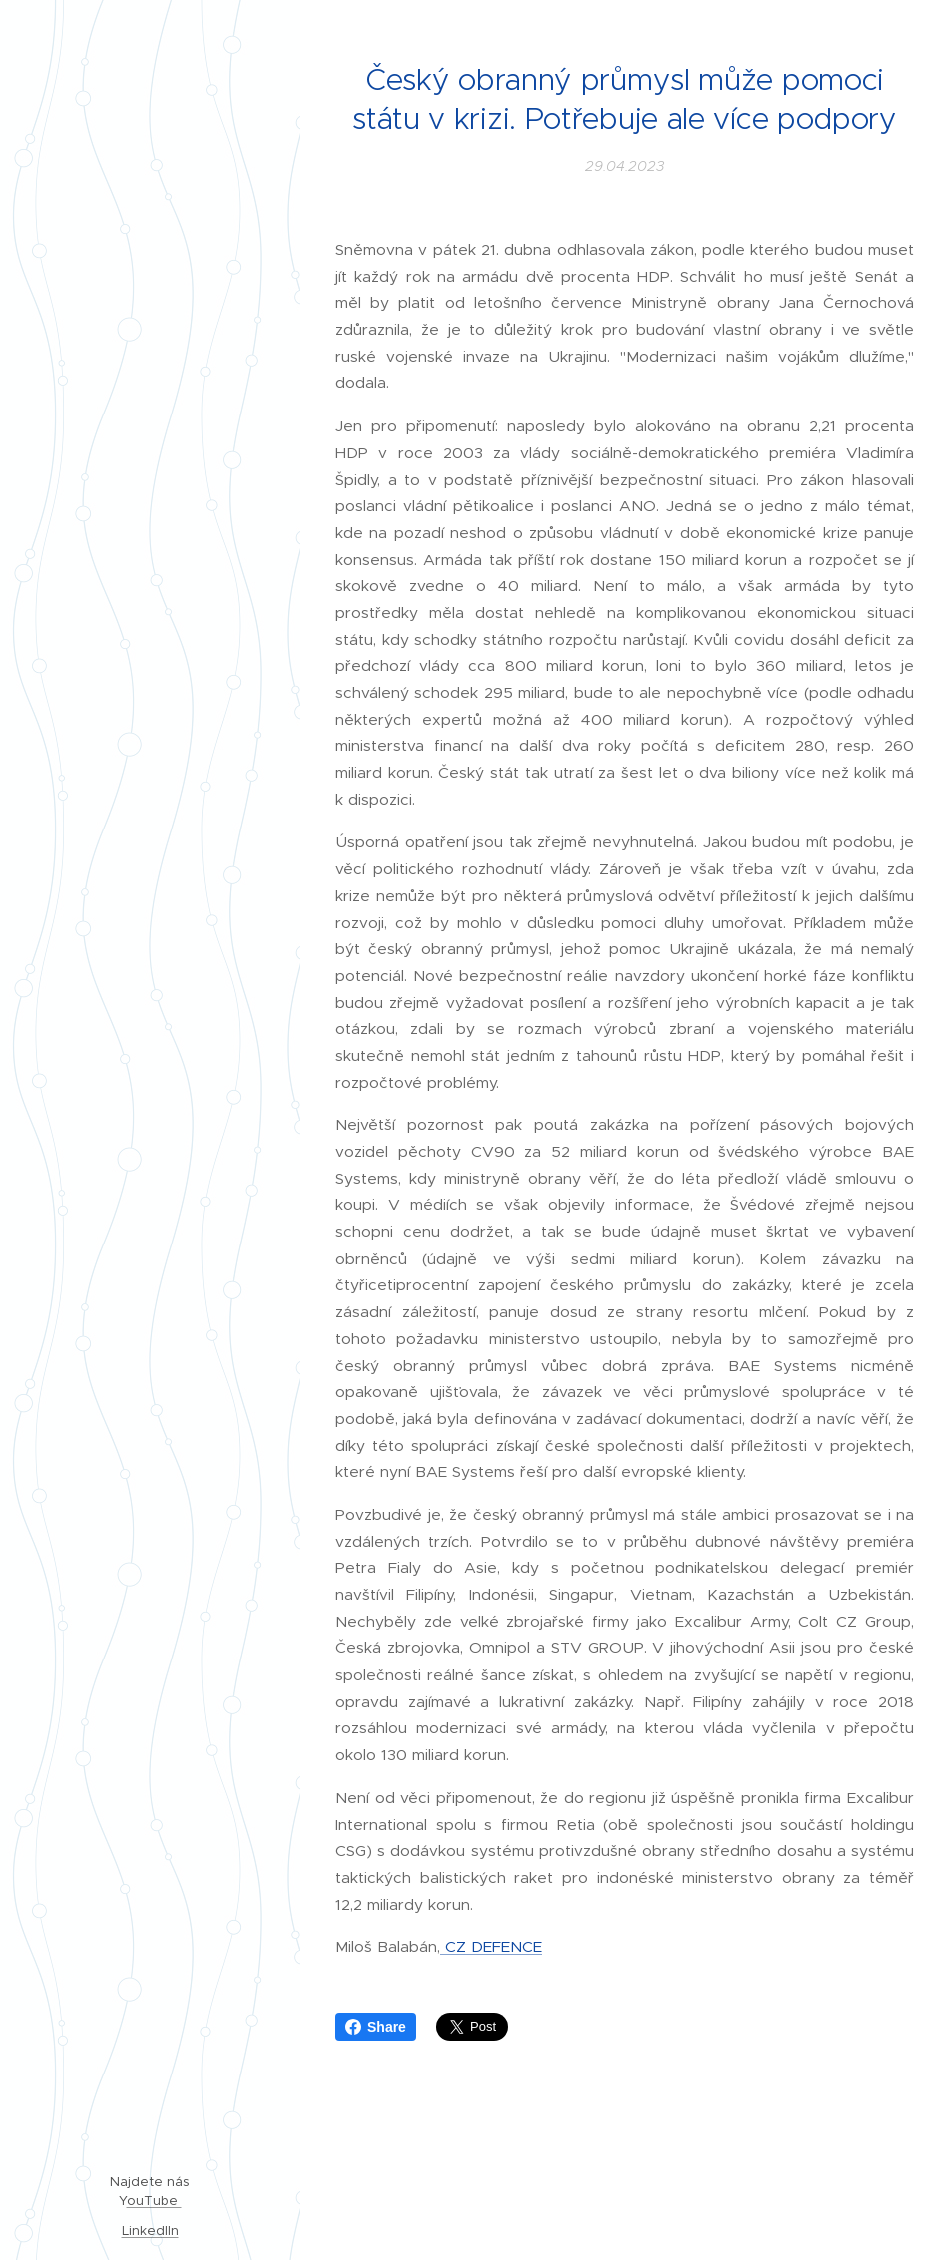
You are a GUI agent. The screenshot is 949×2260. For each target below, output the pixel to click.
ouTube (154, 2200)
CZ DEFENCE (491, 1946)
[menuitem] (150, 984)
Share (375, 2027)
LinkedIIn (150, 2230)
